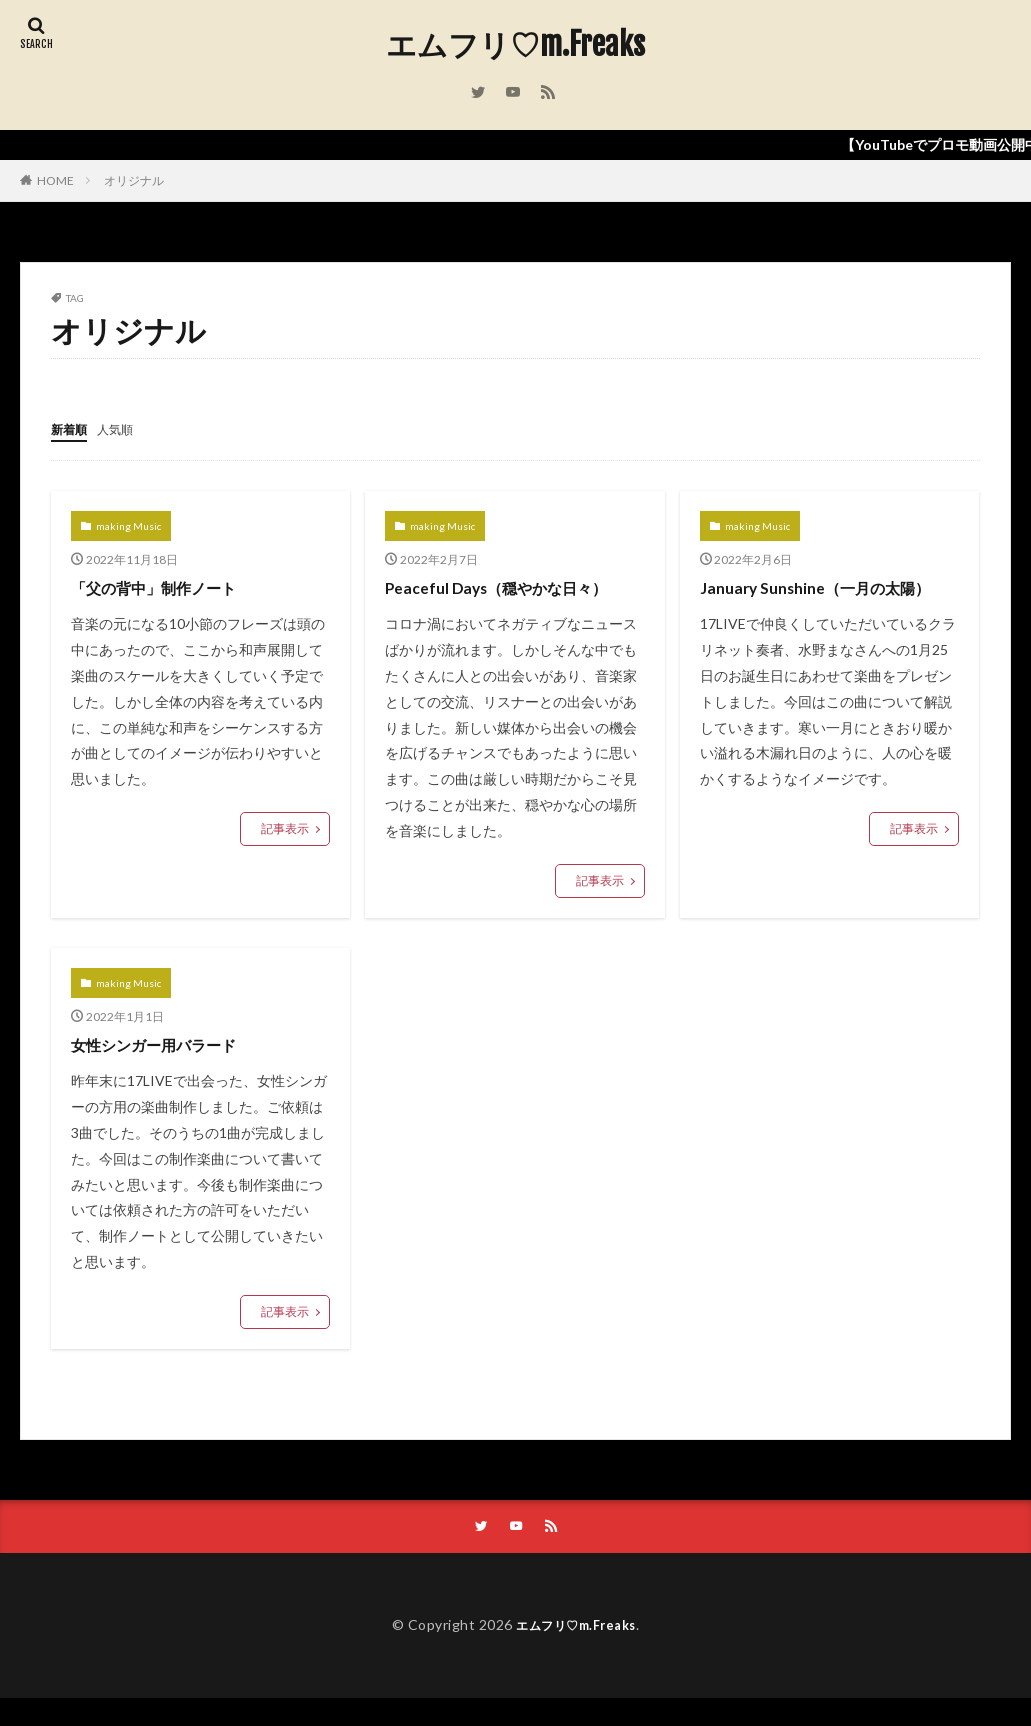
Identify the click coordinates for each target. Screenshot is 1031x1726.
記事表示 (285, 827)
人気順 (124, 428)
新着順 (72, 428)
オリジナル (134, 180)
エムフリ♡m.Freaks (515, 45)
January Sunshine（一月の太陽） (815, 599)
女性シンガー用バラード (170, 1070)
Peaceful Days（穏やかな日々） (489, 599)
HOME (55, 180)
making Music (128, 525)
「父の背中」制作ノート (170, 586)
